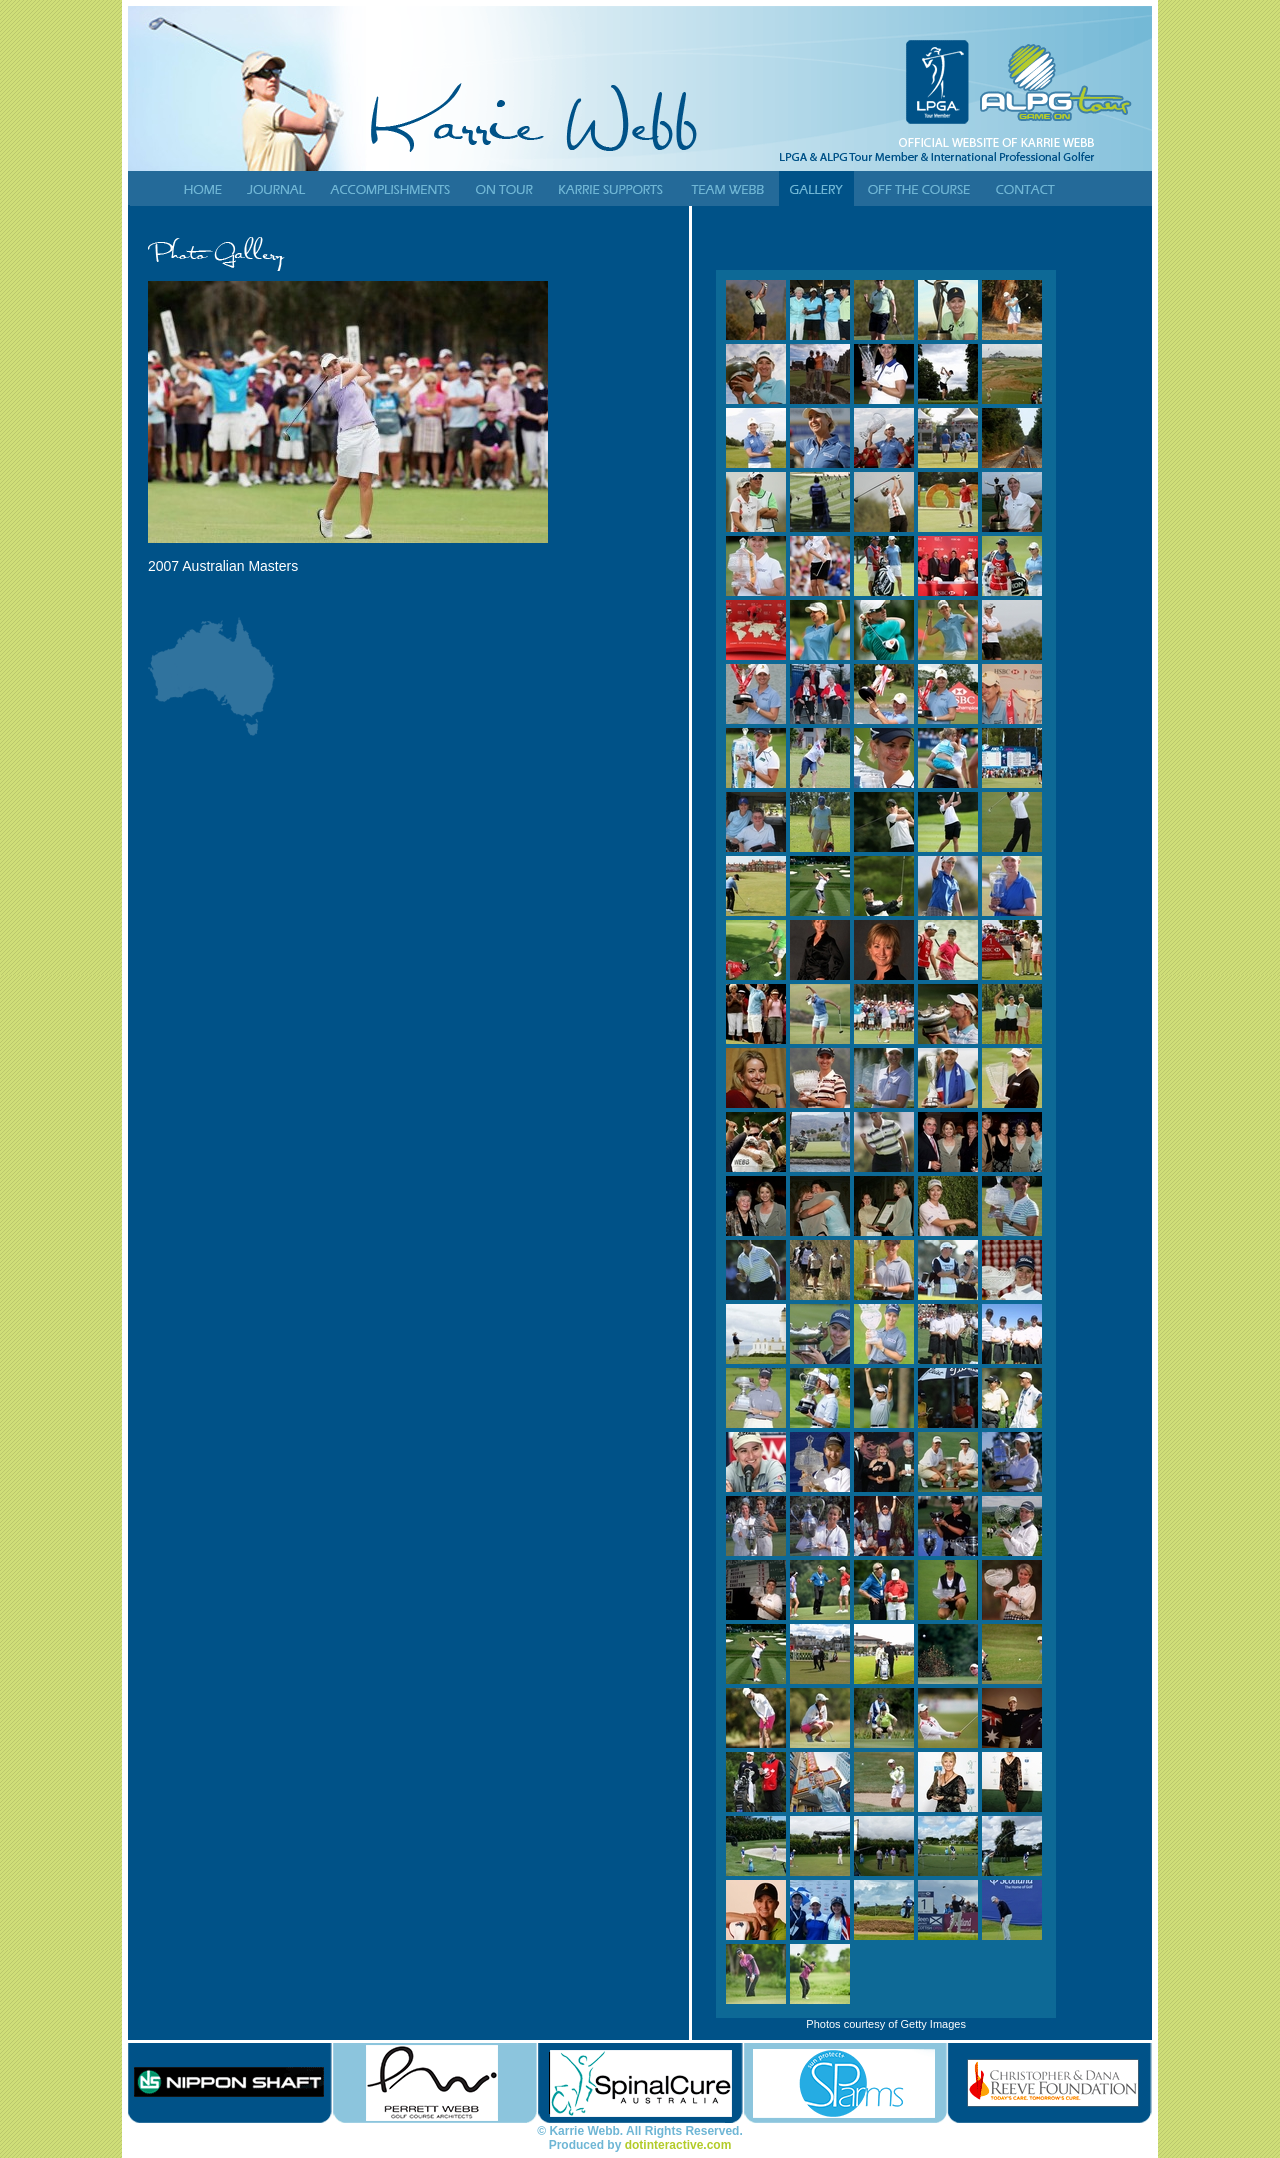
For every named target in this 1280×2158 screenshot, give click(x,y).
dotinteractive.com (678, 2145)
